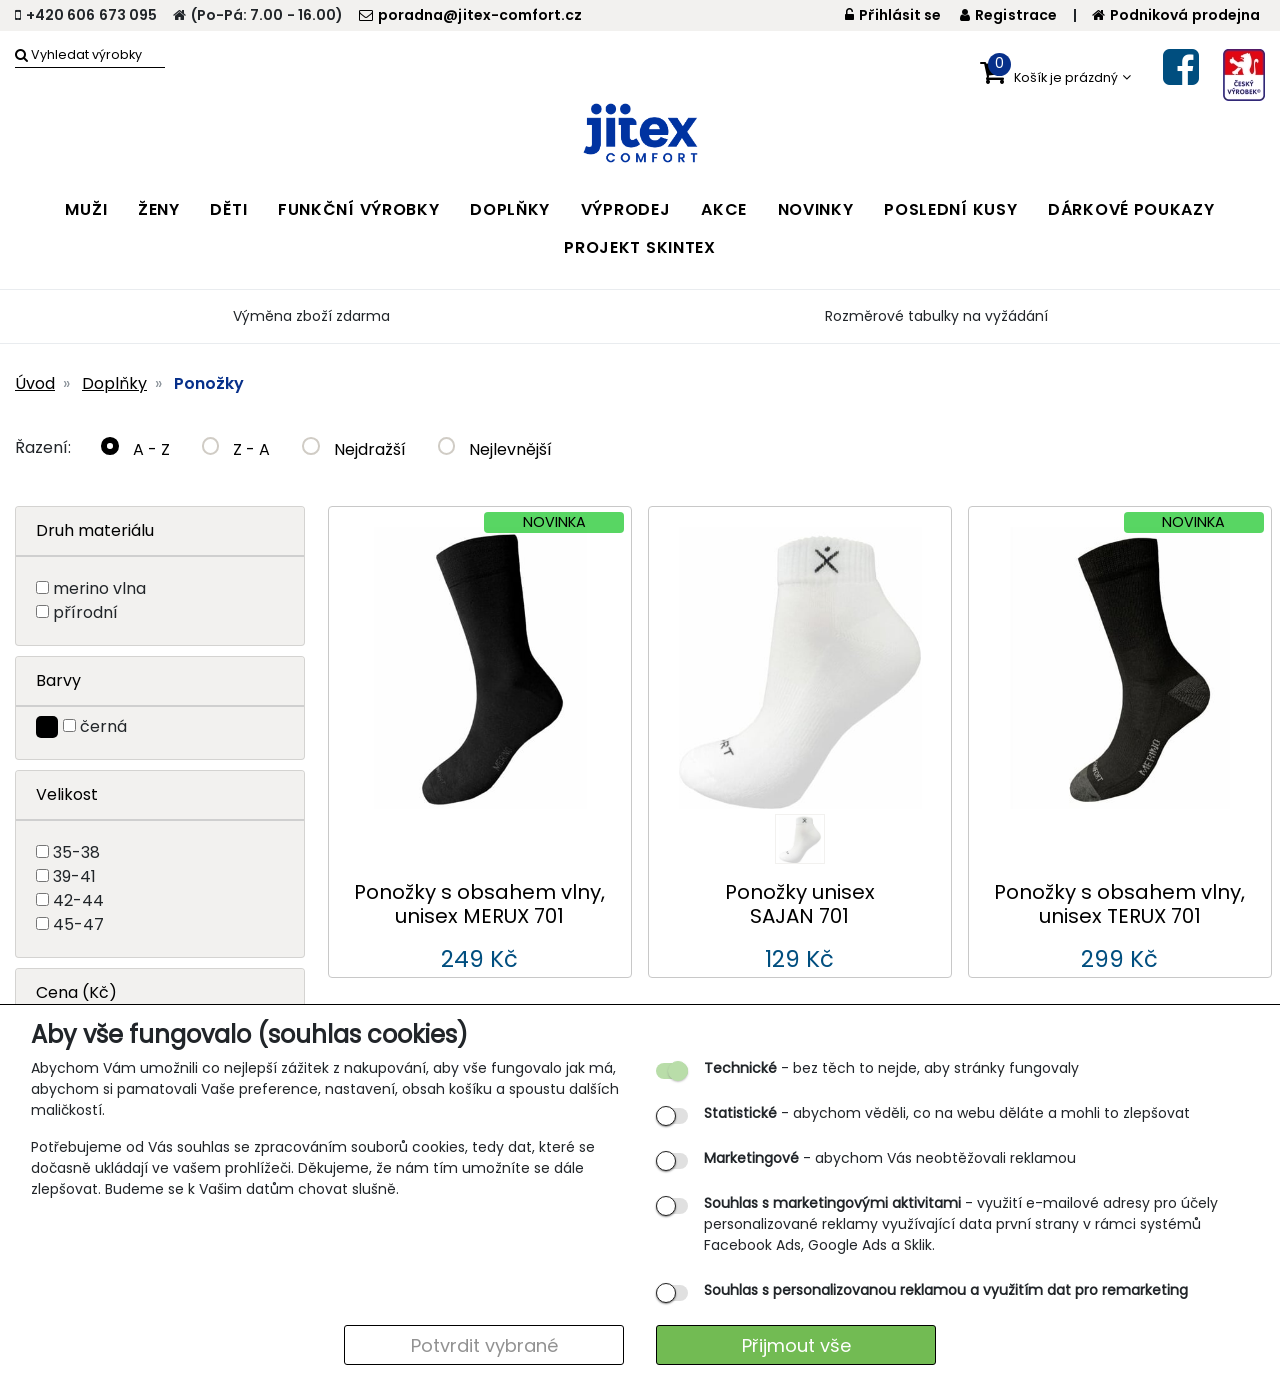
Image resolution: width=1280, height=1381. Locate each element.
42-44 (78, 900)
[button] (1055, 73)
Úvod (35, 383)
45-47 (78, 924)
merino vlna (99, 588)
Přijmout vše (796, 1345)
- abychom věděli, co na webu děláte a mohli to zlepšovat (947, 1113)
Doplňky (114, 383)
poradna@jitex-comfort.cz (470, 15)
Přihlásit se (893, 15)
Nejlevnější (495, 449)
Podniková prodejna (1176, 15)
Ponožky (209, 383)
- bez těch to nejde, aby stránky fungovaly (891, 1068)
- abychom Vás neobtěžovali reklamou (890, 1158)
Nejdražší (354, 449)
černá (103, 726)
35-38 (76, 852)
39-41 (74, 876)
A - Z (135, 449)
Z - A (236, 449)
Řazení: (43, 447)
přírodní (85, 612)
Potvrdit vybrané (484, 1345)
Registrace (1008, 15)
